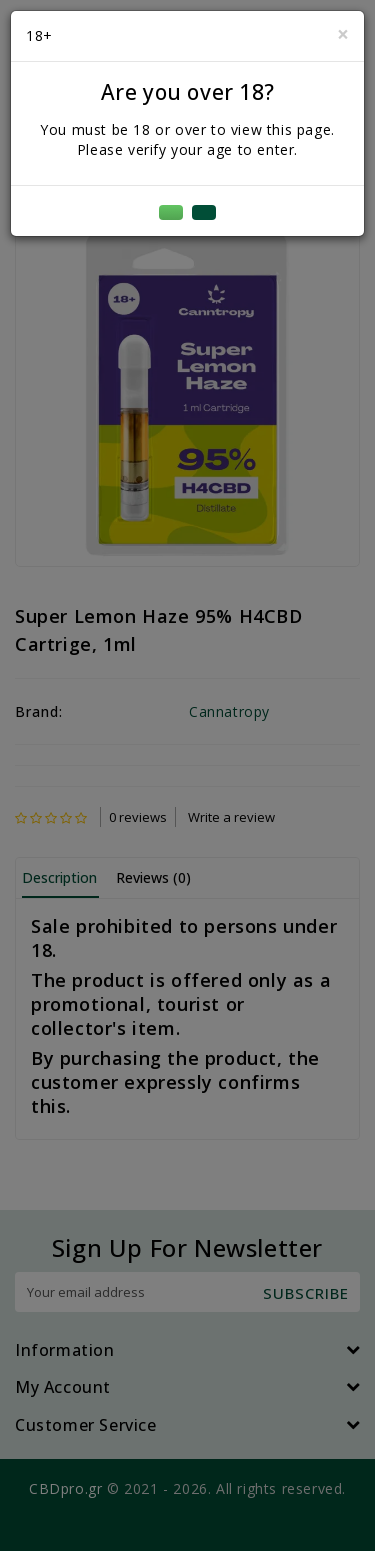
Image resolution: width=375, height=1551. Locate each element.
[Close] (343, 34)
